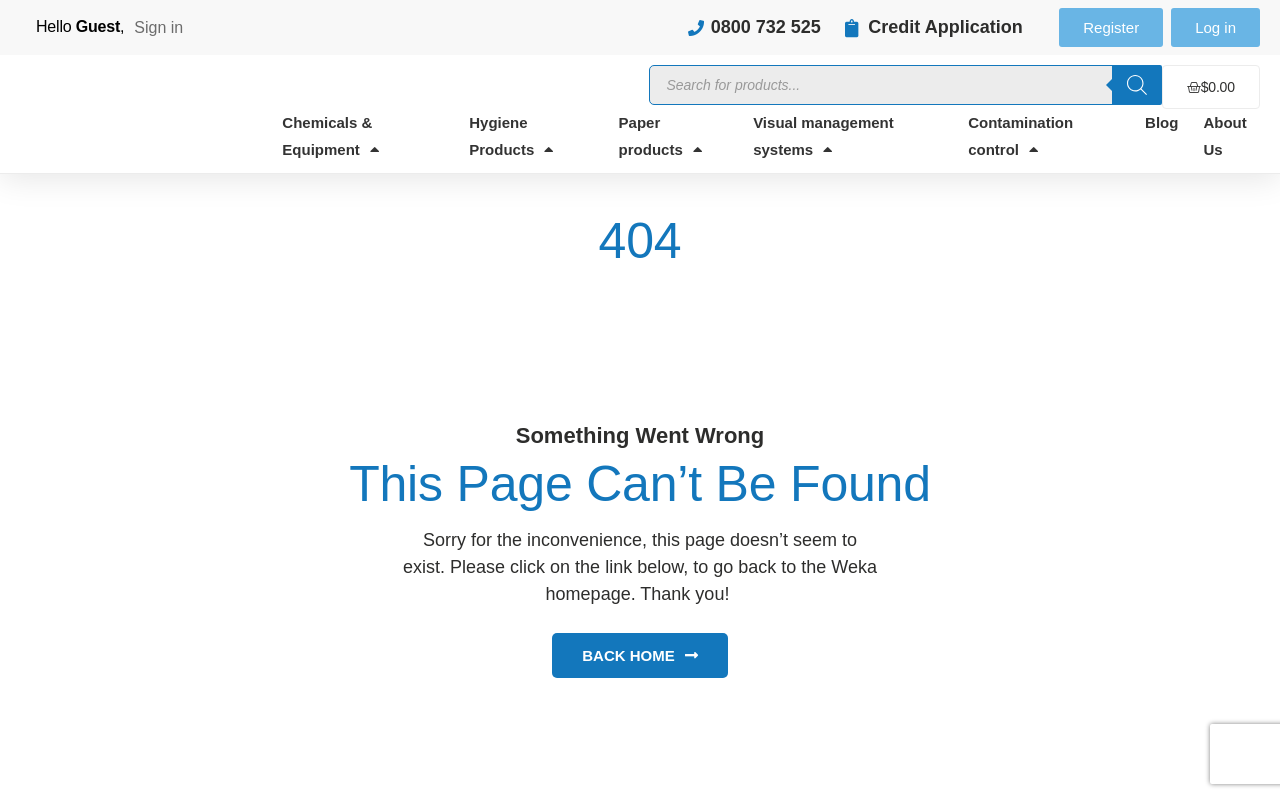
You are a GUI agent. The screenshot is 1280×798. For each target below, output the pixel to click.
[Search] (1137, 85)
